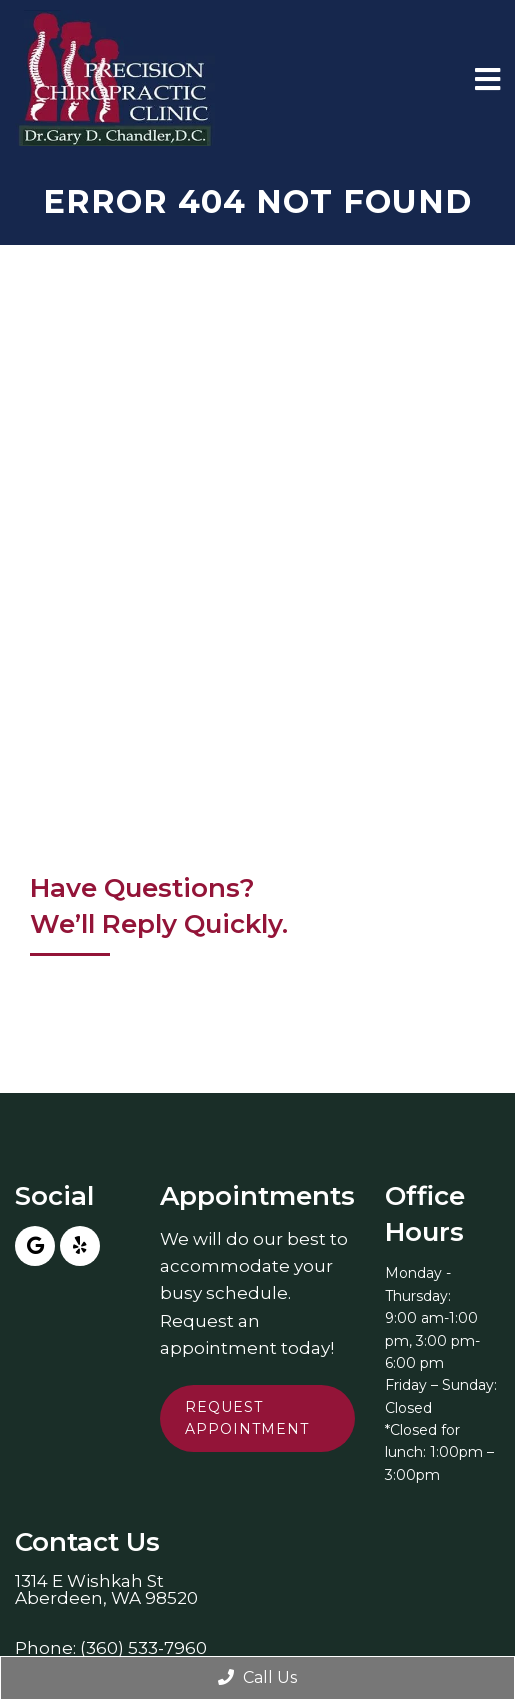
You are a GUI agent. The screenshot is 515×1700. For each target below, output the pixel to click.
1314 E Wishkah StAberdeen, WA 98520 (106, 1590)
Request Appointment (247, 1418)
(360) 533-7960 (143, 1648)
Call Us (257, 1677)
